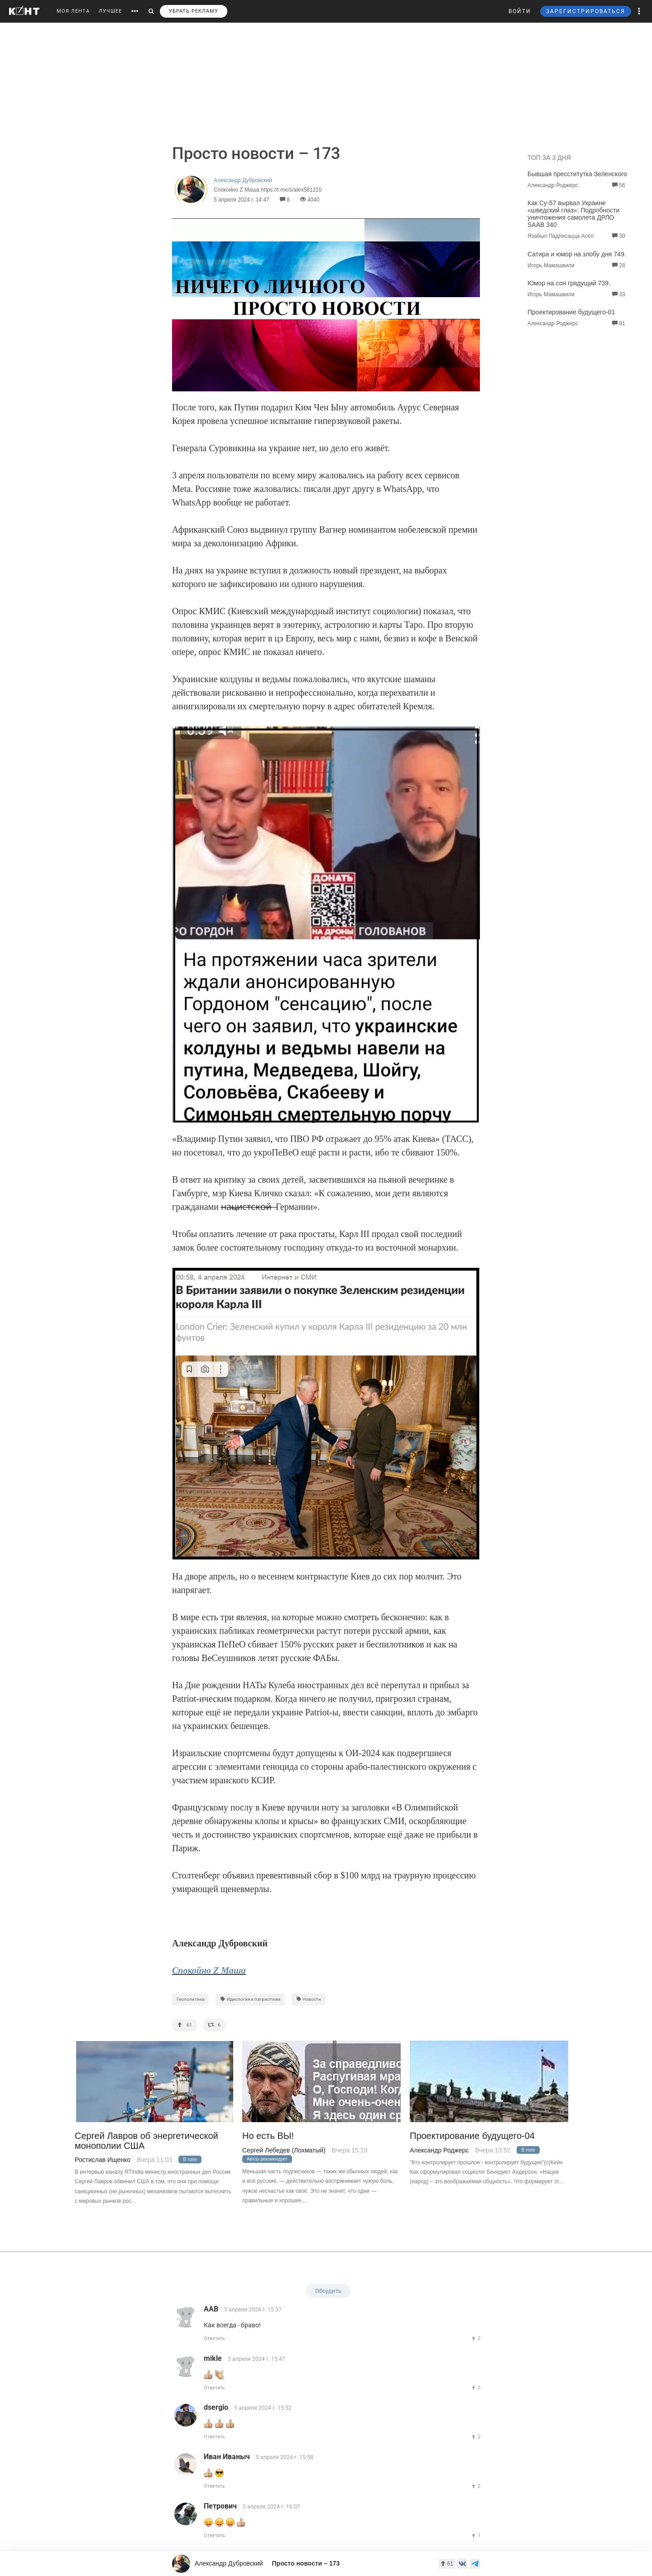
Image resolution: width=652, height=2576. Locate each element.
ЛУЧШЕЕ (110, 11)
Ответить (214, 2338)
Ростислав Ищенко (102, 2159)
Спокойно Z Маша (208, 1970)
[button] (639, 11)
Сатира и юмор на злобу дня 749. (576, 254)
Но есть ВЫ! (268, 2136)
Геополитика (190, 1999)
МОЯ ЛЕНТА (73, 11)
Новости (308, 1999)
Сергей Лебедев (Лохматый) (284, 2150)
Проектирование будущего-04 (472, 2136)
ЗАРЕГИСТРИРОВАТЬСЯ (585, 11)
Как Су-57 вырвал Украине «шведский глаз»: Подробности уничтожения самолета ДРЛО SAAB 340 (573, 213)
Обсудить (328, 2290)
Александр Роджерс (439, 2150)
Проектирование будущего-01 (571, 312)
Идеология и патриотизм (250, 1999)
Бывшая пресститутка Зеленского (577, 174)
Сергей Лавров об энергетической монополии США (146, 2140)
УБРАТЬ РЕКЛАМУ (193, 11)
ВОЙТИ (519, 11)
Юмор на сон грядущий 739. (568, 283)
